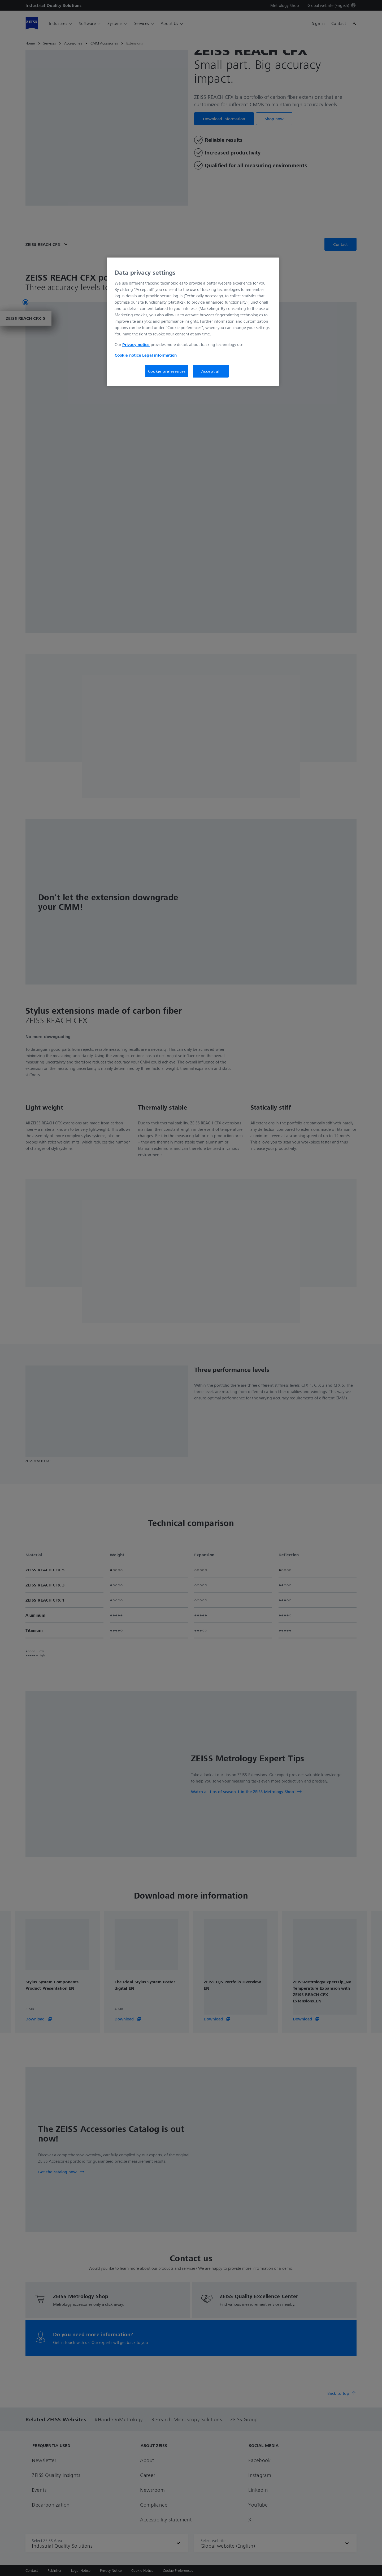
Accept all (210, 371)
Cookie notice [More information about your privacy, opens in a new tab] (128, 355)
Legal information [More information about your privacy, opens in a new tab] (159, 355)
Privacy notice (136, 344)
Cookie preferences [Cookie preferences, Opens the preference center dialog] (167, 371)
